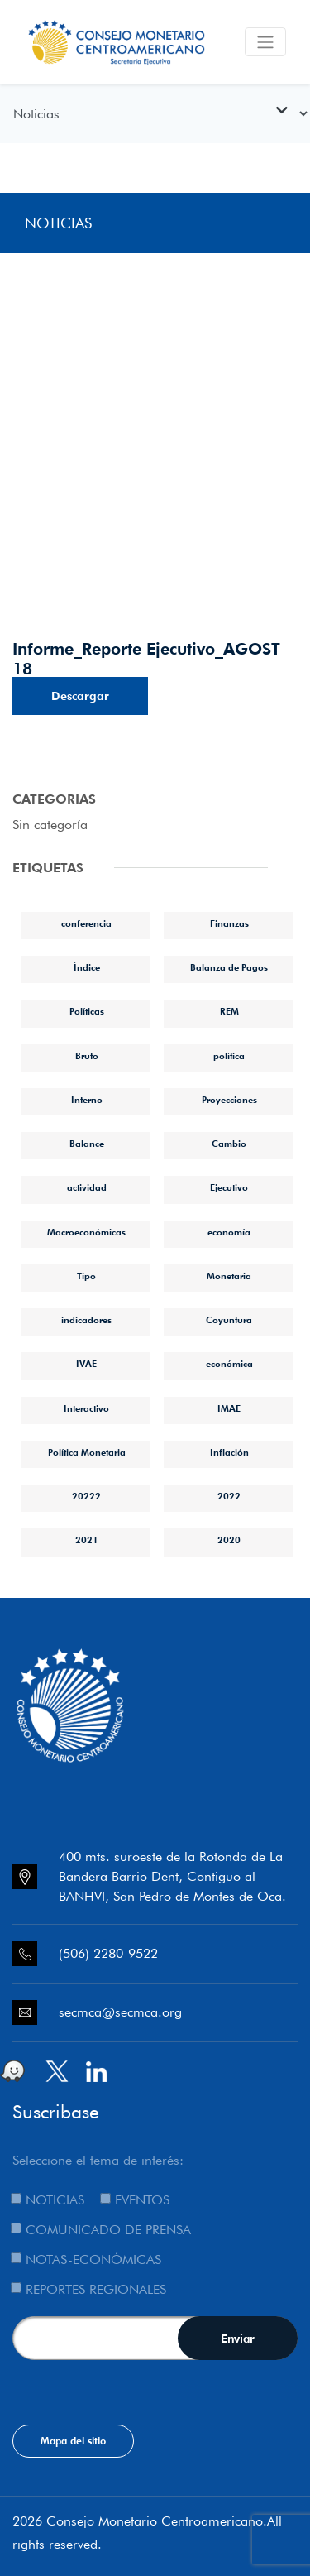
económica (229, 1364)
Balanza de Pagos (229, 967)
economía (228, 1232)
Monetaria (229, 1276)
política (229, 1056)
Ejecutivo (229, 1187)
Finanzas (229, 923)
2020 (229, 1540)
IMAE (229, 1408)
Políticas (86, 1011)
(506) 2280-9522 (108, 1953)
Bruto (86, 1056)
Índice (87, 967)
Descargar (80, 696)
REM (229, 1011)
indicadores (86, 1320)
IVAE (86, 1364)
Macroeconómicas (86, 1232)
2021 (86, 1540)
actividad (87, 1187)
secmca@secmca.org (120, 2012)
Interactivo (86, 1408)
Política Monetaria (87, 1452)
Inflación (229, 1452)
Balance (86, 1143)
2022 (229, 1496)
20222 (86, 1496)
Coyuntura (229, 1320)
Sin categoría (50, 824)
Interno (87, 1100)
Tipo (86, 1276)
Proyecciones (229, 1100)
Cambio (229, 1143)
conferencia (86, 923)
